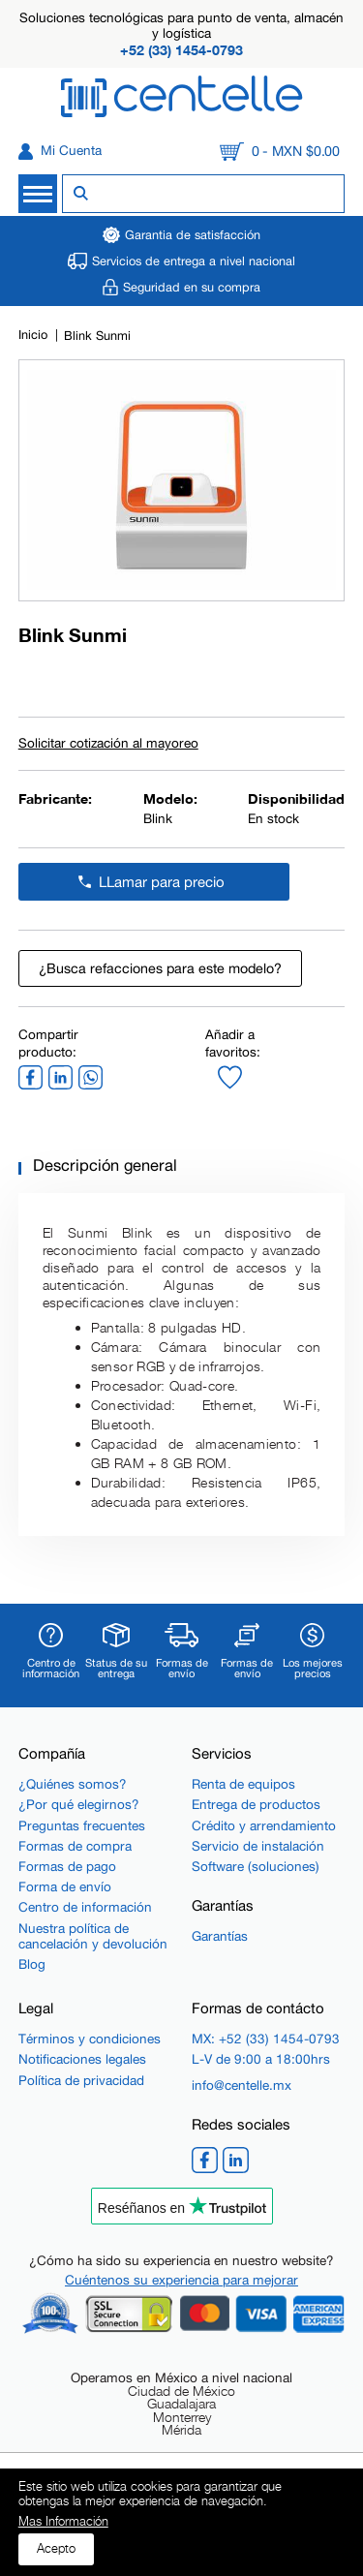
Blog (31, 1964)
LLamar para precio (162, 882)
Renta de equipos (243, 1784)
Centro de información (85, 1907)
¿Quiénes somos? (72, 1784)
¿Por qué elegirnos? (78, 1804)
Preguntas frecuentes (81, 1825)
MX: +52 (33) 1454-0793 (266, 2038)
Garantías (220, 1936)
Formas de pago (67, 1866)
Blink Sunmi (97, 335)
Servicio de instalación (258, 1846)
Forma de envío (64, 1886)
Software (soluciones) (255, 1866)
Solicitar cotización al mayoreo (108, 744)
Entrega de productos (256, 1804)
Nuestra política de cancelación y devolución (92, 1935)
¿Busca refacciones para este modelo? (160, 968)
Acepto (56, 2548)
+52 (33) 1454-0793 (181, 50)
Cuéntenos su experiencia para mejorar (181, 2279)
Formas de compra (75, 1846)
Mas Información (63, 2522)
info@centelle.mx (241, 2085)
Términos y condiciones (89, 2038)
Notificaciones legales (82, 2059)
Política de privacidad (81, 2080)
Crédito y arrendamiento (264, 1825)
